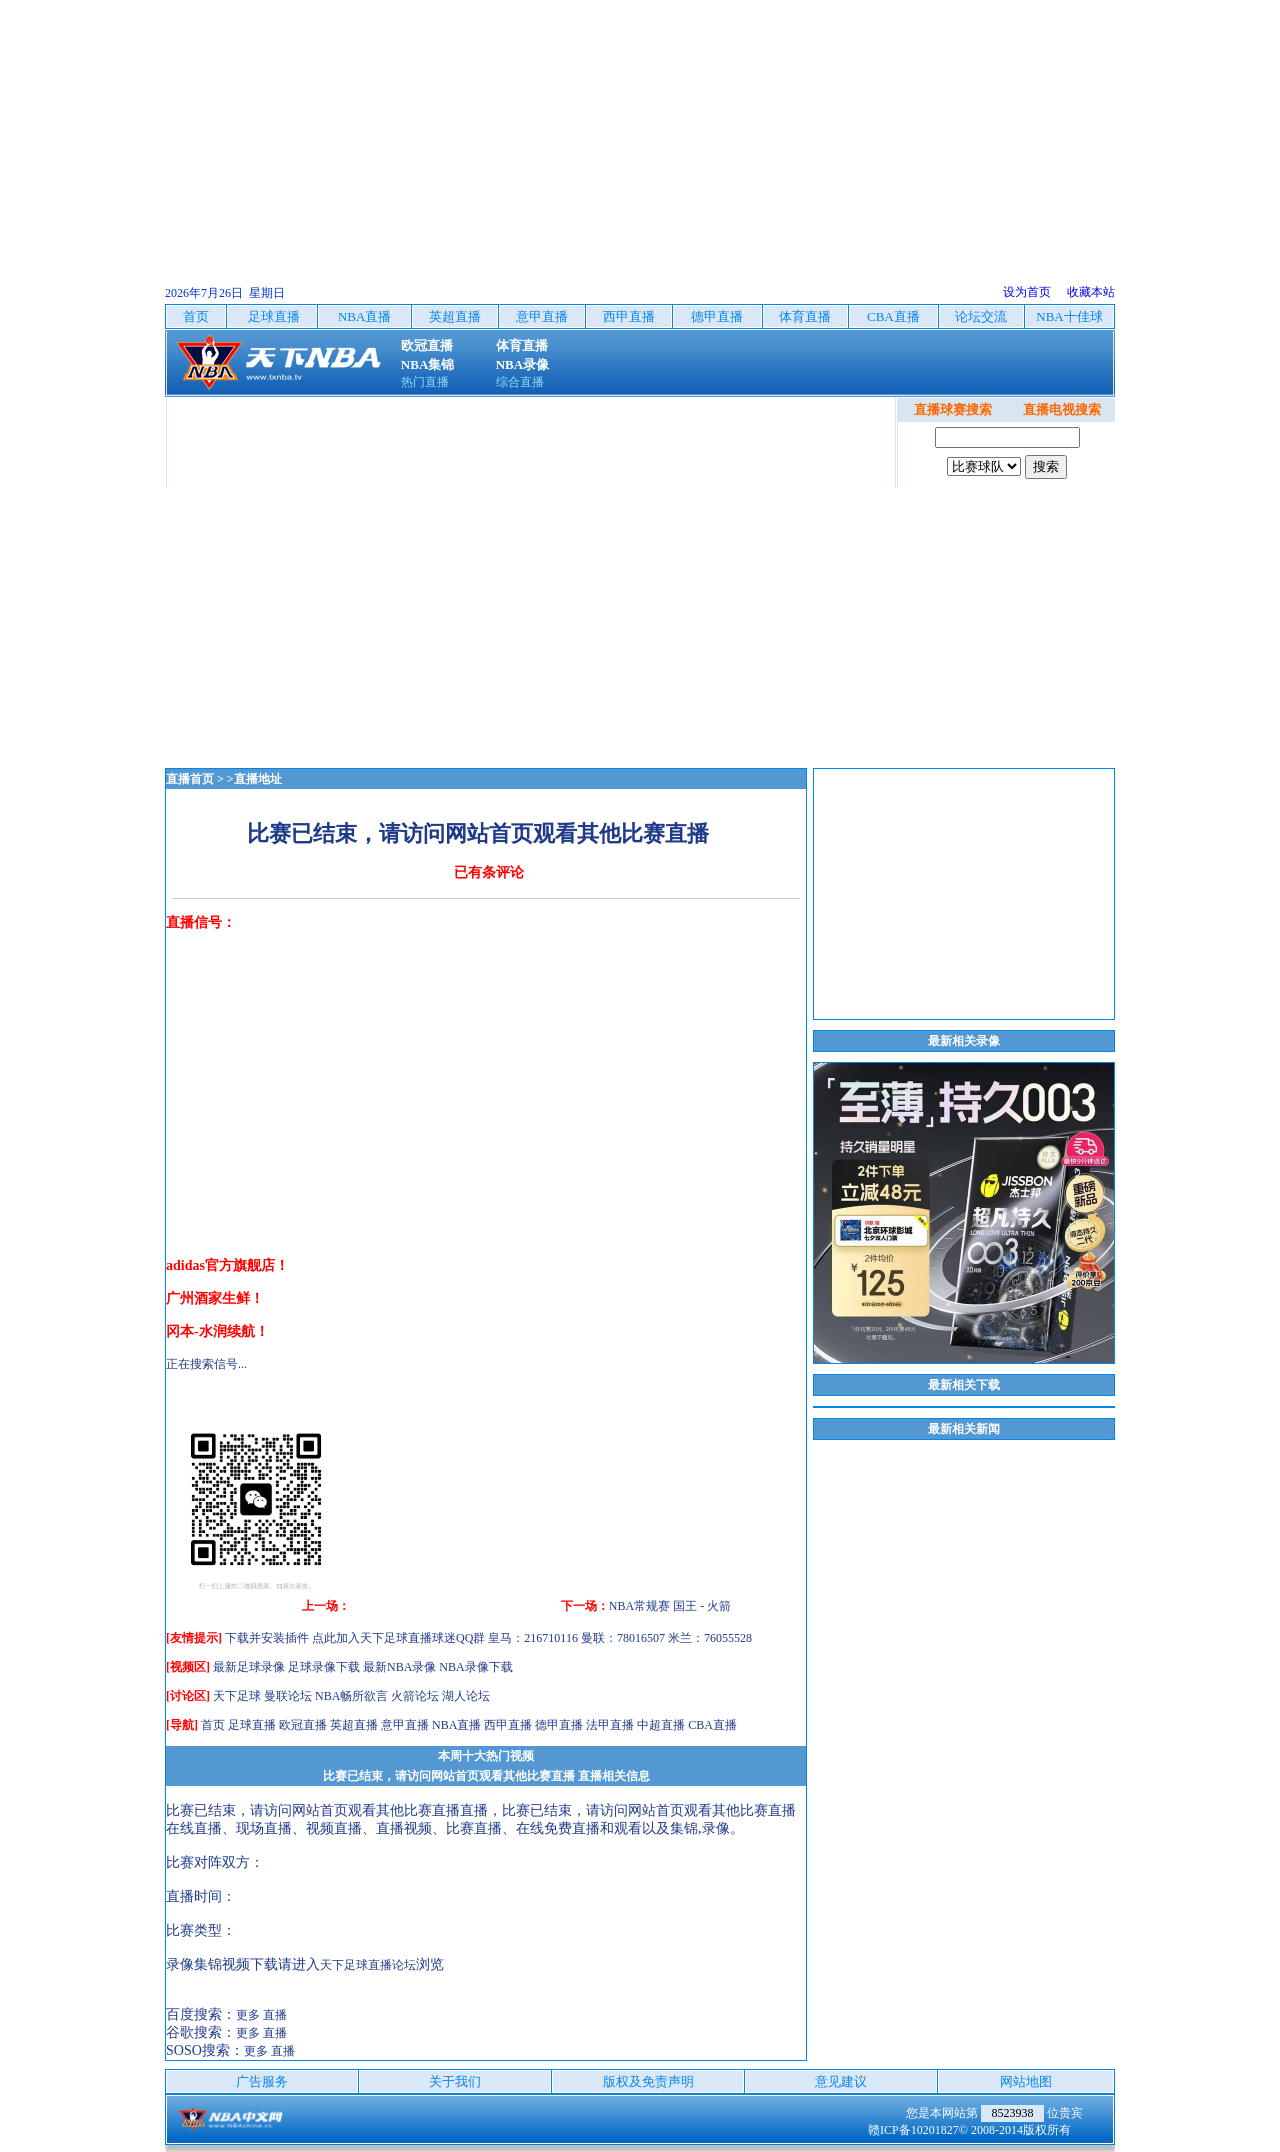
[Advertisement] (640, 140)
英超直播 (354, 1725)
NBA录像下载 (475, 1667)
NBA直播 (456, 1725)
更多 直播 (261, 2015)
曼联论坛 (288, 1696)
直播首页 (190, 779)
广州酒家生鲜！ (215, 1298)
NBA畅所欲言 (351, 1696)
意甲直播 (405, 1725)
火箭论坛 (415, 1696)
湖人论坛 (466, 1696)
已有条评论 (489, 872)
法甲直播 (610, 1725)
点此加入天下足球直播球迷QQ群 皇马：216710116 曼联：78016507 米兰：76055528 (532, 1638)
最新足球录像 (249, 1667)
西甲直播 (508, 1725)
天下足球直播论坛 (368, 1965)
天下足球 (237, 1696)
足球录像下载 (324, 1667)
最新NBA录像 (399, 1667)
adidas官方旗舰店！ (227, 1265)
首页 (213, 1725)
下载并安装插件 (267, 1638)
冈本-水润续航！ (217, 1331)
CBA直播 (712, 1725)
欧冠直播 (303, 1725)
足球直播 (252, 1725)
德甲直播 (559, 1725)
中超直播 (661, 1725)
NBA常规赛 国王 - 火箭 (670, 1606)
